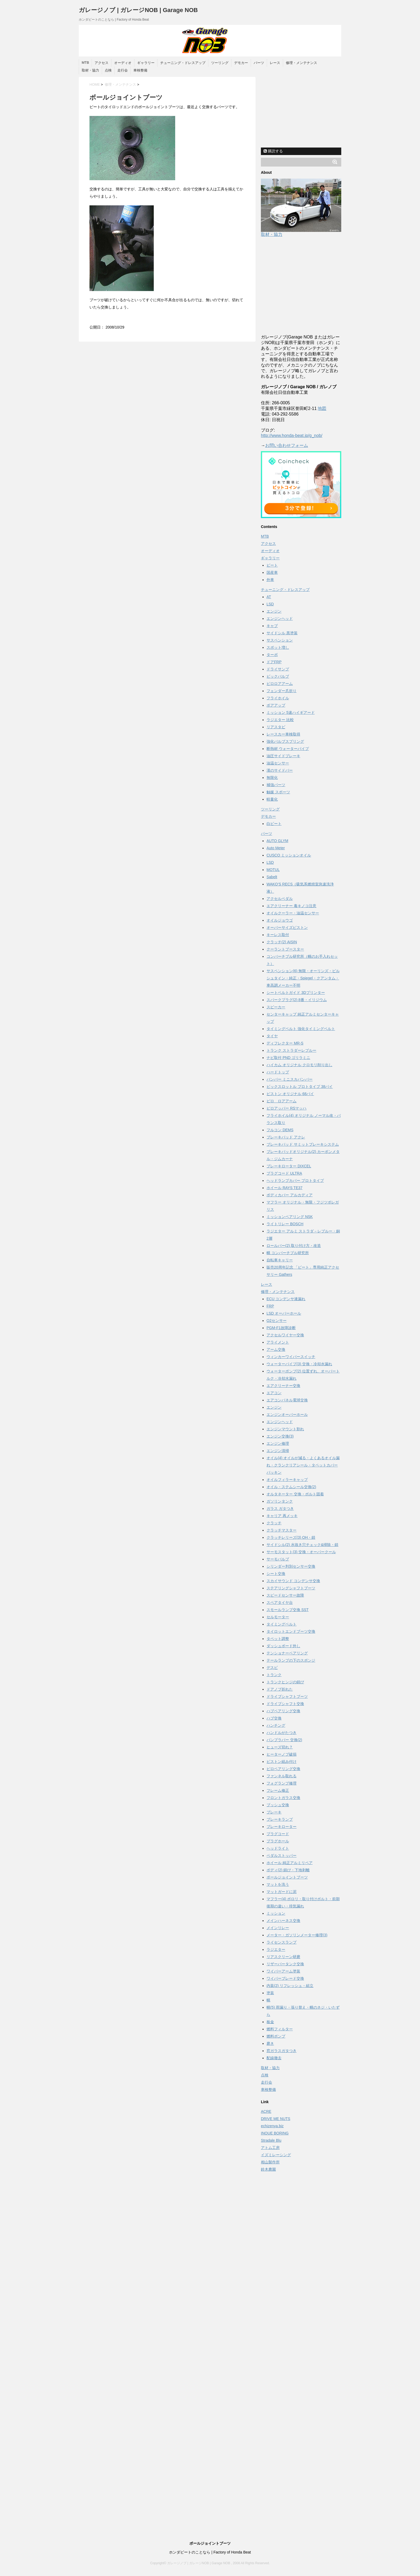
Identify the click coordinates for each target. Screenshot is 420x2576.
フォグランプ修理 (282, 1783)
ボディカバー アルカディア (290, 1195)
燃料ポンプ (276, 2036)
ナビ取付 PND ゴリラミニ (288, 1057)
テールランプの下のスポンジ (291, 1660)
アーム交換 (276, 1349)
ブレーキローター (282, 1826)
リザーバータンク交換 (285, 1964)
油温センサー (278, 763)
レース (275, 63)
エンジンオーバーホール (287, 1414)
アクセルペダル (280, 898)
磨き (270, 2043)
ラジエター (276, 1949)
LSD (270, 604)
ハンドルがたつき (282, 1732)
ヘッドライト (278, 1848)
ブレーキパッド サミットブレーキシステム (303, 1144)
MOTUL (273, 870)
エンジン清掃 (278, 1451)
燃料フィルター (280, 2029)
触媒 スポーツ (278, 792)
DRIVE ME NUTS (275, 2119)
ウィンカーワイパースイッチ (291, 1357)
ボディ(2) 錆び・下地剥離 (288, 1870)
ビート (272, 565)
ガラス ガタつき (280, 1508)
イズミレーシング (276, 2155)
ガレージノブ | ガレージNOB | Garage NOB (138, 10)
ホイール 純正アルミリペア (290, 1863)
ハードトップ (278, 1072)
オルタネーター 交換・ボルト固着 (295, 1494)
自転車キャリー (280, 1260)
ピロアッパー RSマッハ (286, 1108)
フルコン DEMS (280, 1130)
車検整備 (140, 70)
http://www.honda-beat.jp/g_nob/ (291, 435)
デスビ (272, 1667)
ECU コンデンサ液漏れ (286, 1299)
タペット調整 (278, 1638)
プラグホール (278, 1841)
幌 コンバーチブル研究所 (288, 1253)
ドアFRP (274, 662)
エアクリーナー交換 (283, 1385)
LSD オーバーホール (284, 1313)
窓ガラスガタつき (282, 2051)
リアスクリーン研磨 (283, 1957)
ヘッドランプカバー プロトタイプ (295, 1180)
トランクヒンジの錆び (285, 1682)
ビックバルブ (278, 676)
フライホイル (278, 698)
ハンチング (276, 1725)
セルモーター (278, 1617)
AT (269, 597)
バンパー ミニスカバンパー (290, 1079)
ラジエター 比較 (280, 720)
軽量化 (272, 799)
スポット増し (278, 647)
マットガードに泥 (282, 1891)
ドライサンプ (278, 669)
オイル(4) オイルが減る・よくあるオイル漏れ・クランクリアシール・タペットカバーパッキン (303, 1465)
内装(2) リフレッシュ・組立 (290, 1985)
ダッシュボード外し (283, 1646)
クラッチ (274, 1523)
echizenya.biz (272, 2126)
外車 (270, 580)
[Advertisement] (301, 110)
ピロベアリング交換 (283, 1769)
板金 (270, 2022)
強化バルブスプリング (285, 741)
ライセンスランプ (282, 1942)
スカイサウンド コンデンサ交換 (293, 1581)
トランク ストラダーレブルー (291, 1050)
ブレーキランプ (280, 1819)
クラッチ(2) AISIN (282, 942)
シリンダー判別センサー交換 (291, 1566)
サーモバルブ (278, 1559)
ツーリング (219, 63)
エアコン (274, 1393)
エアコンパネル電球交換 (287, 1400)
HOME (94, 84)
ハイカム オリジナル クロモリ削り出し (299, 1065)
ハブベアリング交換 (283, 1711)
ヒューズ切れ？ (280, 1747)
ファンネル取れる (282, 1776)
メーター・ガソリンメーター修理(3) (297, 1935)
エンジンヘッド (280, 618)
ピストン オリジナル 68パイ (290, 1094)
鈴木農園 (268, 2169)
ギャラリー (146, 63)
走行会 (122, 70)
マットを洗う (278, 1884)
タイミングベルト (282, 1624)
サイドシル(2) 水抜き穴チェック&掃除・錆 (302, 1544)
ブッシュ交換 (278, 1805)
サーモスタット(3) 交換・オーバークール (301, 1552)
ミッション (276, 1913)
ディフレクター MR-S (285, 1043)
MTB (85, 63)
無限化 (272, 777)
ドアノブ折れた (280, 1689)
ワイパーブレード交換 (285, 1978)
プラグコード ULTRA (284, 1173)
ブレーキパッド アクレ (286, 1137)
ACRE (266, 2111)
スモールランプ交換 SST (288, 1610)
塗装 (270, 1993)
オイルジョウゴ (280, 920)
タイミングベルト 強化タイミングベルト (301, 1029)
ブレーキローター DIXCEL (289, 1166)
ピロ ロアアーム (282, 1101)
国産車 (272, 572)
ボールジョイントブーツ (287, 1877)
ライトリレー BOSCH (285, 1224)
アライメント (278, 1342)
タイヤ (272, 1036)
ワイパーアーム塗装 (283, 1971)
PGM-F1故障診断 (281, 1328)
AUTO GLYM (277, 841)
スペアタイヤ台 (280, 1602)
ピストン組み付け (282, 1761)
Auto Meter (276, 848)
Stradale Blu (271, 2140)
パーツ (259, 63)
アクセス (101, 63)
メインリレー (278, 1928)
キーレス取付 (278, 935)
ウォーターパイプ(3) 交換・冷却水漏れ (299, 1364)
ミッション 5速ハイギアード (291, 712)
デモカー (241, 63)
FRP (270, 1306)
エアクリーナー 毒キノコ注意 (291, 906)
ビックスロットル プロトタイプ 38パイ (300, 1086)
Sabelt (272, 877)
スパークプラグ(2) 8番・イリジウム (297, 1000)
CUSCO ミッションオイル (289, 855)
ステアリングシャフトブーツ (291, 1588)
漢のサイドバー (280, 770)
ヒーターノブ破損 (282, 1754)
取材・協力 (90, 70)
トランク (274, 1675)
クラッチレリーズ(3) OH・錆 (291, 1537)
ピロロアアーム (280, 683)
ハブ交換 (274, 1718)
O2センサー (277, 1320)
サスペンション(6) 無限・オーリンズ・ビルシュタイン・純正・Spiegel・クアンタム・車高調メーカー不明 (303, 978)
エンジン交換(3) (280, 1436)
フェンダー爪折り (282, 691)
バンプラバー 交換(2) (284, 1740)
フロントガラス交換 (283, 1798)
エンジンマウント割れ (285, 1429)
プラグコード (278, 1834)
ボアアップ (276, 705)
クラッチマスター (282, 1530)
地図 (322, 408)
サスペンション (280, 640)
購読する (273, 151)
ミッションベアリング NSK (290, 1217)
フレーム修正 (278, 1790)
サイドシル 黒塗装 (282, 633)
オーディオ (123, 63)
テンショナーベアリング (287, 1653)
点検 (108, 70)
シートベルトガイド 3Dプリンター (296, 992)
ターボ (272, 655)
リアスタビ (276, 727)
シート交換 (276, 1573)
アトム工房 (270, 2147)
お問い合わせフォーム (286, 445)
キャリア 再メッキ (282, 1516)
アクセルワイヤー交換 (285, 1335)
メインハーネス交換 (283, 1920)
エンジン (274, 611)
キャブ (272, 626)
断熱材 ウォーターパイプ (288, 748)
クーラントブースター (285, 949)
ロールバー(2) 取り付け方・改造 (294, 1245)
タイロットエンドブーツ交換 (291, 1631)
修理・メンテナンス (301, 63)
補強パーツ (276, 785)
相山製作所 (270, 2162)
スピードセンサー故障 (285, 1595)
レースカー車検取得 (283, 734)
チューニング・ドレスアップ (182, 63)
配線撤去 (274, 2058)
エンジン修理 (278, 1443)
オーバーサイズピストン (287, 927)
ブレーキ (274, 1812)
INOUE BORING (274, 2133)
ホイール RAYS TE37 (284, 1188)
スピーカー (276, 1007)
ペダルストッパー (282, 1855)
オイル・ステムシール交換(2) (291, 1487)
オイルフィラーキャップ (287, 1479)
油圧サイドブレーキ (283, 756)
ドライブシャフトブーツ (287, 1696)
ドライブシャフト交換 (285, 1704)
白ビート (274, 823)
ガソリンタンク (280, 1501)
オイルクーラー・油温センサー (293, 913)
